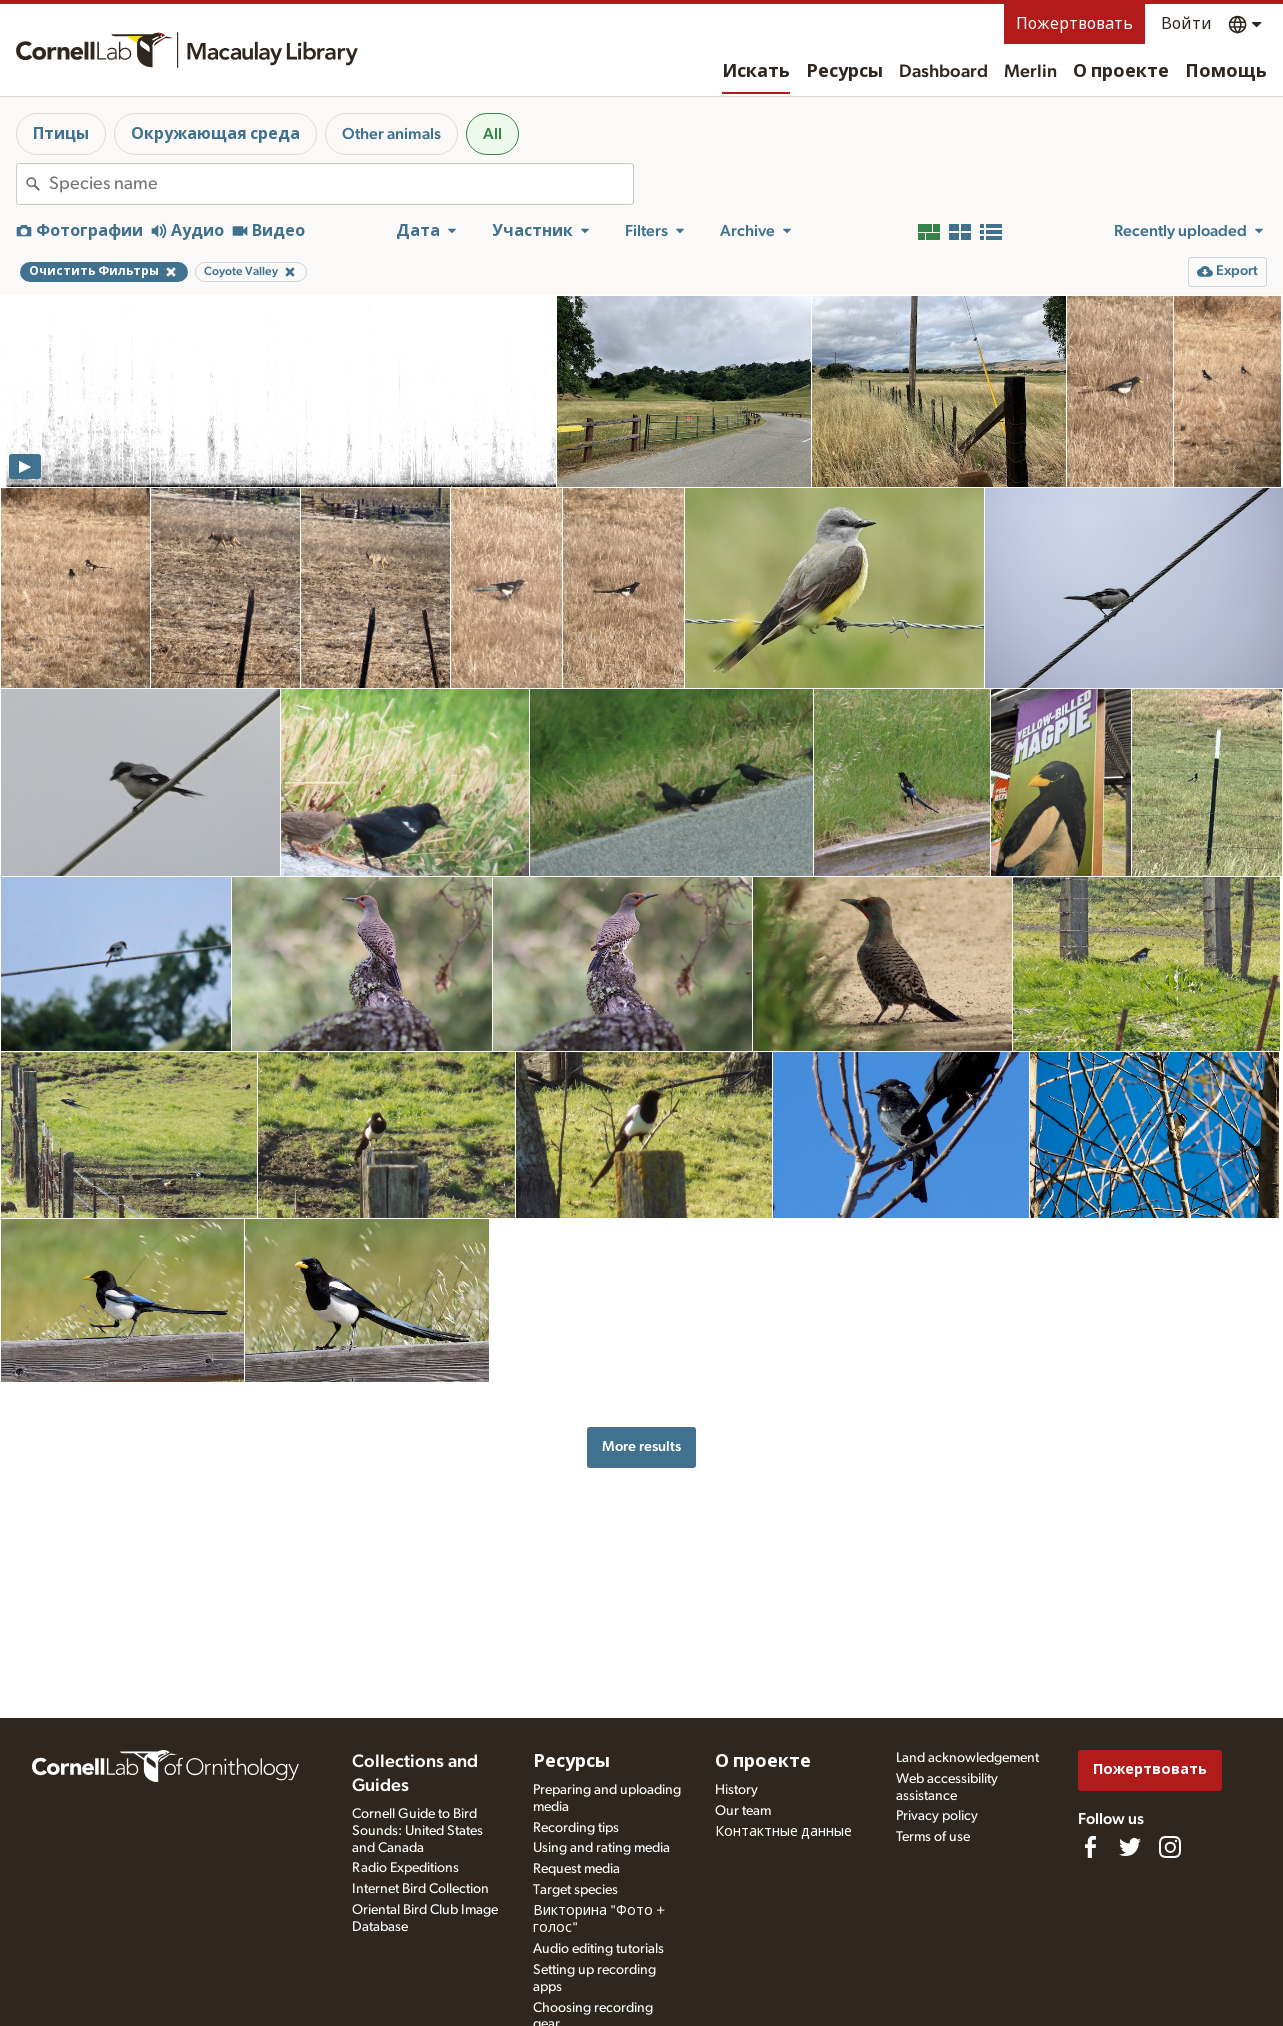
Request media (576, 1869)
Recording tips (576, 1828)
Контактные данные (783, 1832)
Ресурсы (844, 72)
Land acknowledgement (967, 1758)
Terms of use (933, 1837)
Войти (1186, 24)
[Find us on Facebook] (1090, 1847)
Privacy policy (937, 1816)
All (492, 134)
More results (641, 1446)
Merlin (1030, 72)
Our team (743, 1811)
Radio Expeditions (405, 1868)
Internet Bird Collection (420, 1889)
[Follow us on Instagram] (1170, 1847)
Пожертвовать (1074, 24)
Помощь (1226, 72)
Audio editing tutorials (598, 1949)
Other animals (391, 134)
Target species (575, 1890)
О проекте (1121, 72)
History (736, 1790)
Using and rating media (601, 1848)
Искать (756, 72)
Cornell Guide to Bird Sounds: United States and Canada (417, 1831)
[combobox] (341, 184)
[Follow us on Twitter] (1130, 1847)
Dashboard (943, 72)
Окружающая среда (215, 134)
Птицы (61, 134)
